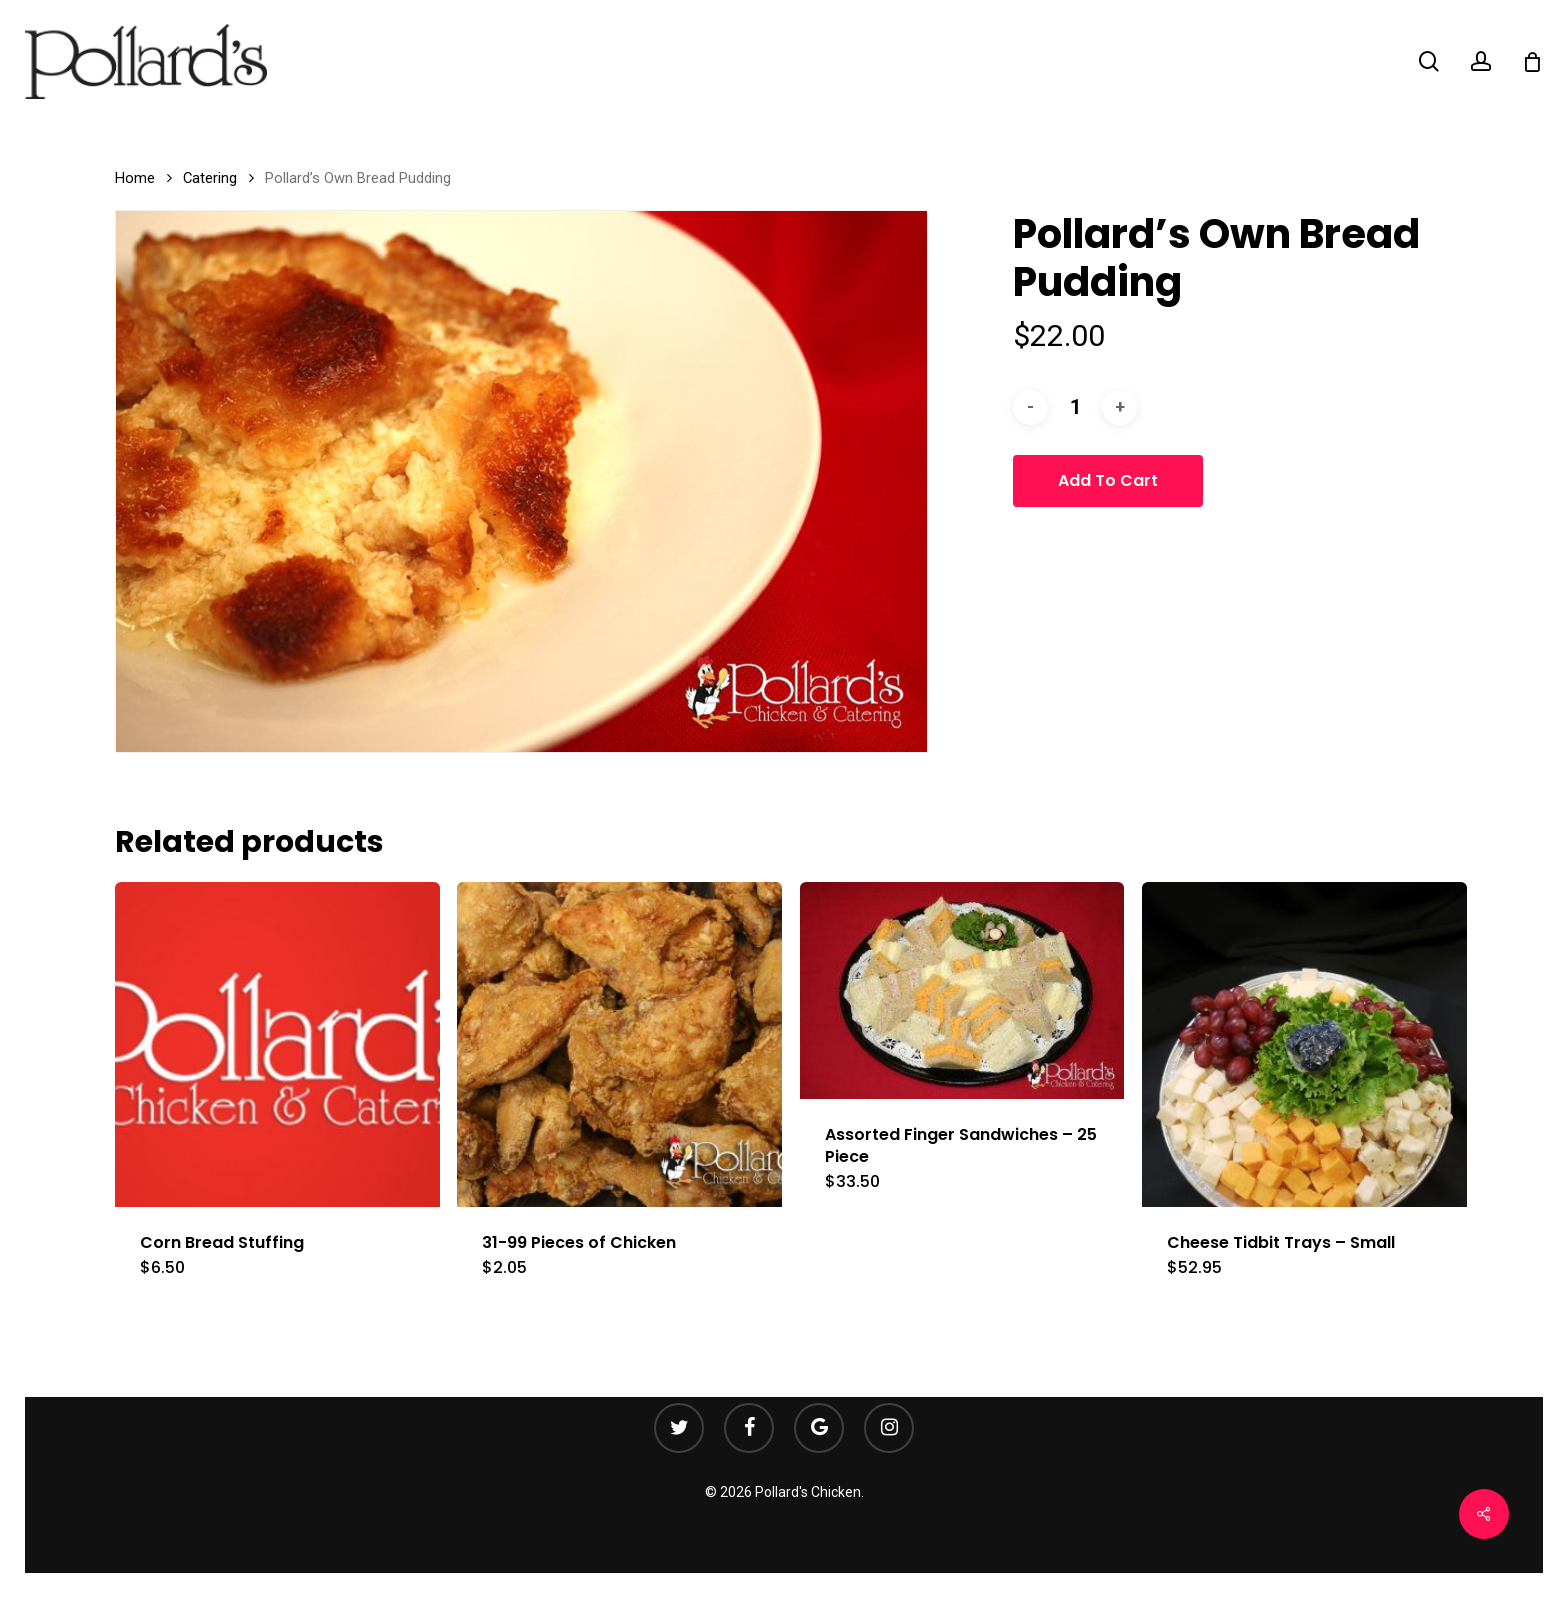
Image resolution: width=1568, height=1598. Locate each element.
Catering (210, 178)
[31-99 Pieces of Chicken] (619, 1044)
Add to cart (1108, 480)
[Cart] (1532, 62)
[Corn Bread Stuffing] (277, 1044)
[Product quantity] (1075, 407)
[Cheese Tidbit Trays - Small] (1304, 1044)
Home (135, 178)
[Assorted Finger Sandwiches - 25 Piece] (962, 990)
